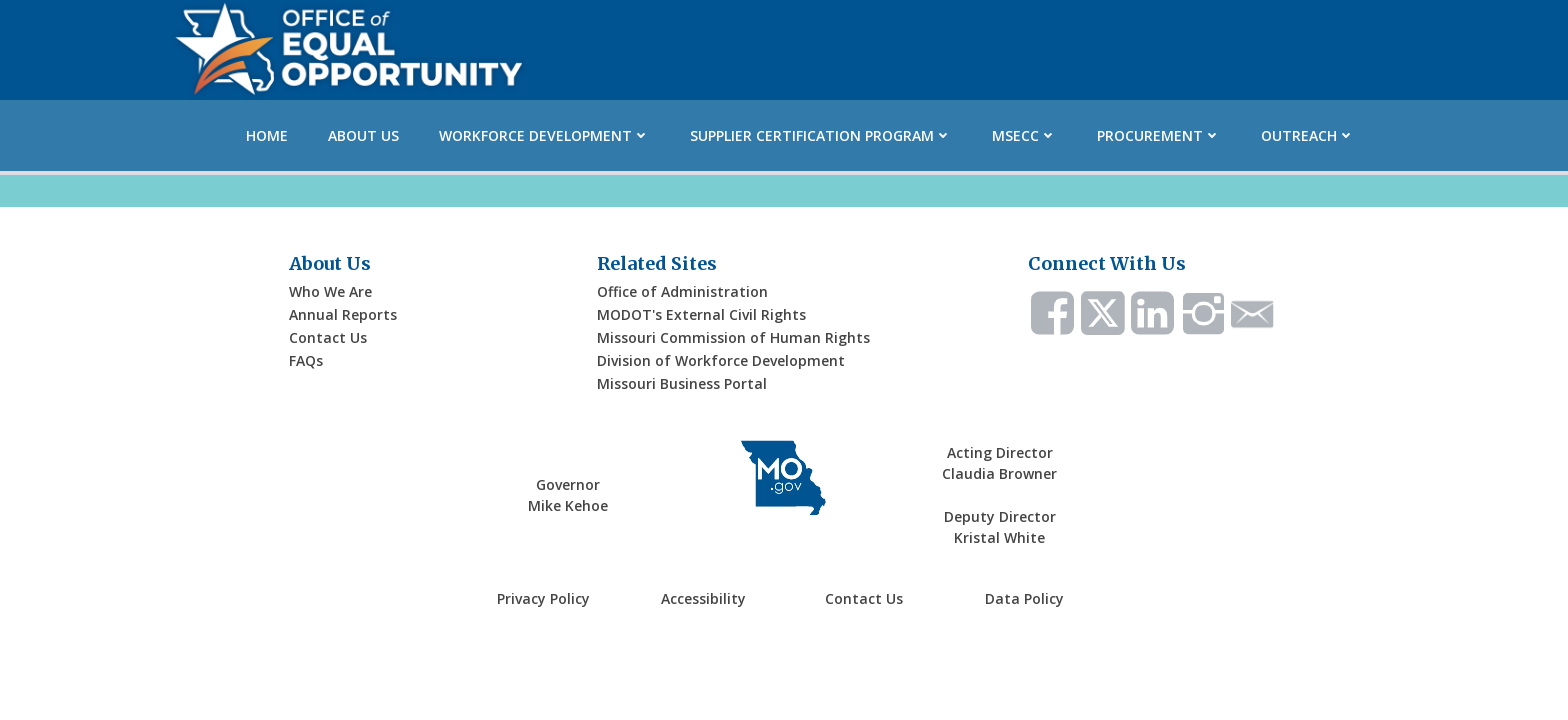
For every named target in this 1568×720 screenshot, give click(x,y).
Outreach (1308, 135)
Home (267, 135)
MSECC (1024, 135)
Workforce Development (544, 135)
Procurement (1159, 135)
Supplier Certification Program (821, 135)
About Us (363, 135)
